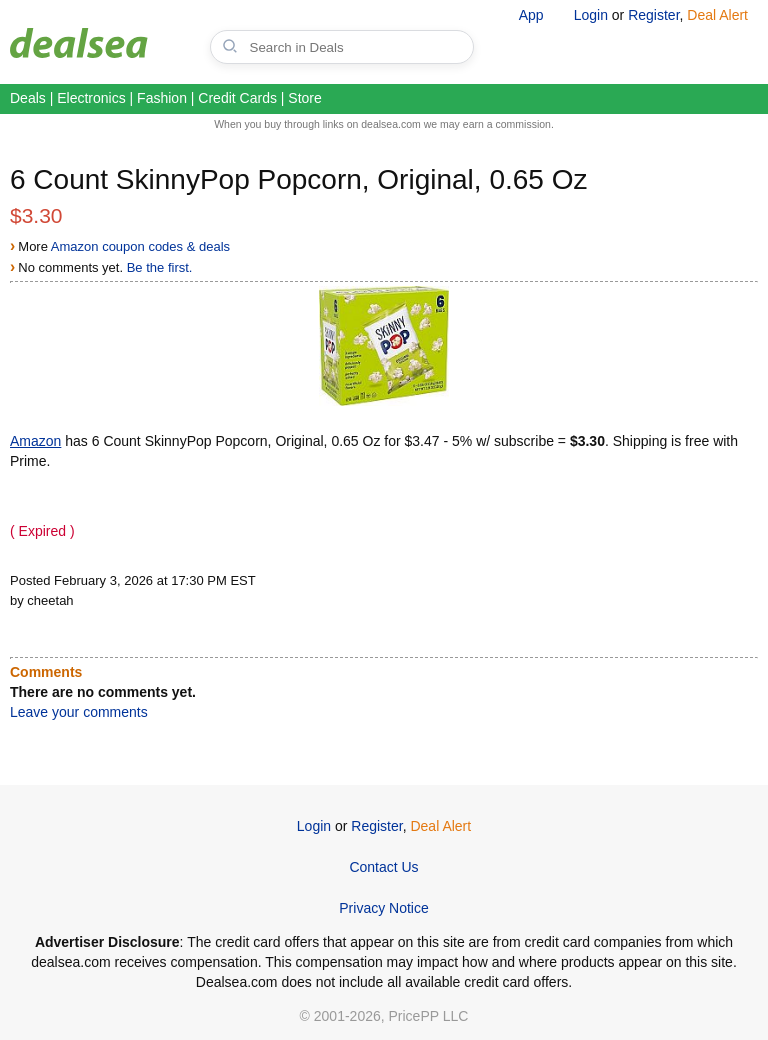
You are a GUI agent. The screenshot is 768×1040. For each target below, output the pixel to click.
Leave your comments (79, 712)
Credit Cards (237, 98)
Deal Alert (717, 15)
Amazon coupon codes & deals (140, 246)
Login (591, 15)
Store (304, 98)
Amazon (35, 441)
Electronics (91, 98)
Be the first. (160, 267)
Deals (28, 98)
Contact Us (383, 867)
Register (653, 15)
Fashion (162, 98)
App (531, 15)
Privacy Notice (383, 908)
